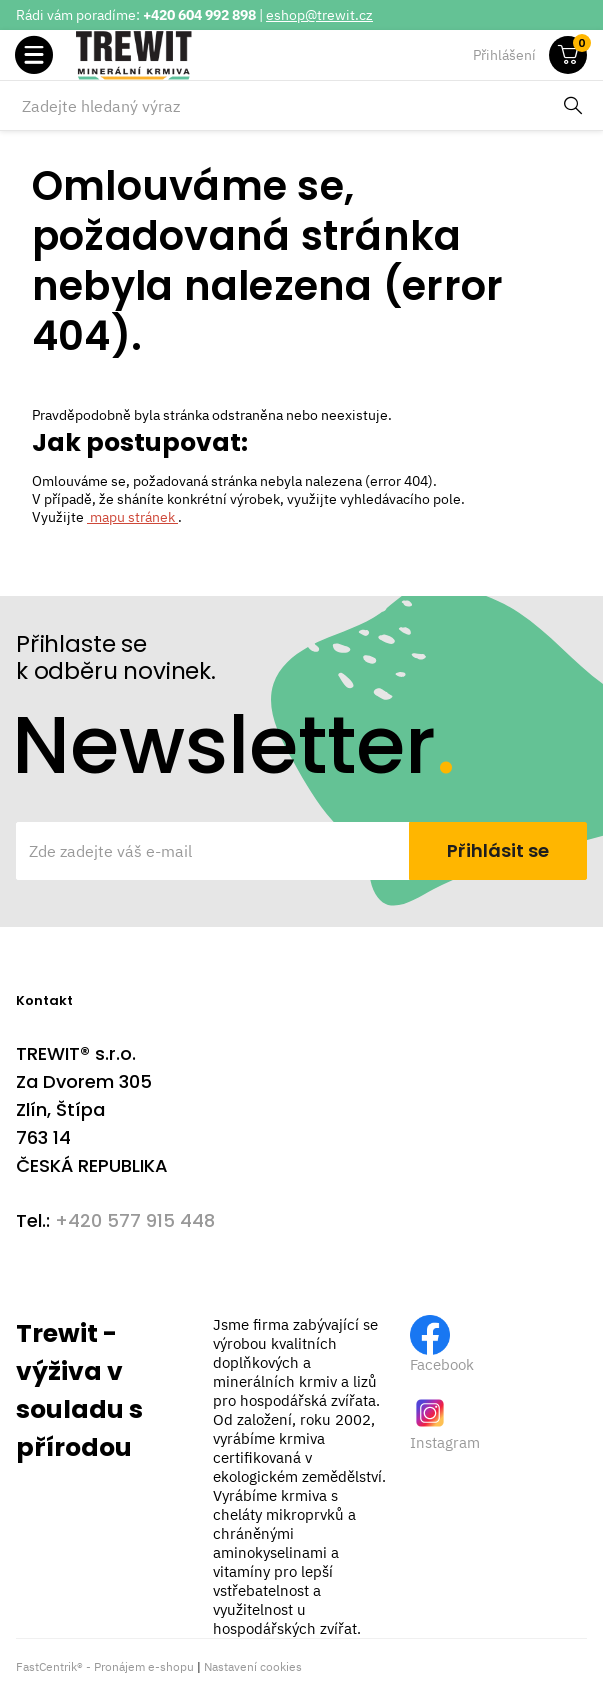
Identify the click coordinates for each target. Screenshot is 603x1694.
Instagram (445, 1442)
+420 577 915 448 (135, 1220)
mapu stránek (132, 517)
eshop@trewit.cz (319, 15)
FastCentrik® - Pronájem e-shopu (105, 1666)
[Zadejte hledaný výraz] (281, 106)
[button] (34, 55)
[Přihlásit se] (498, 851)
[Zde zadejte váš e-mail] (214, 851)
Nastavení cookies (253, 1666)
